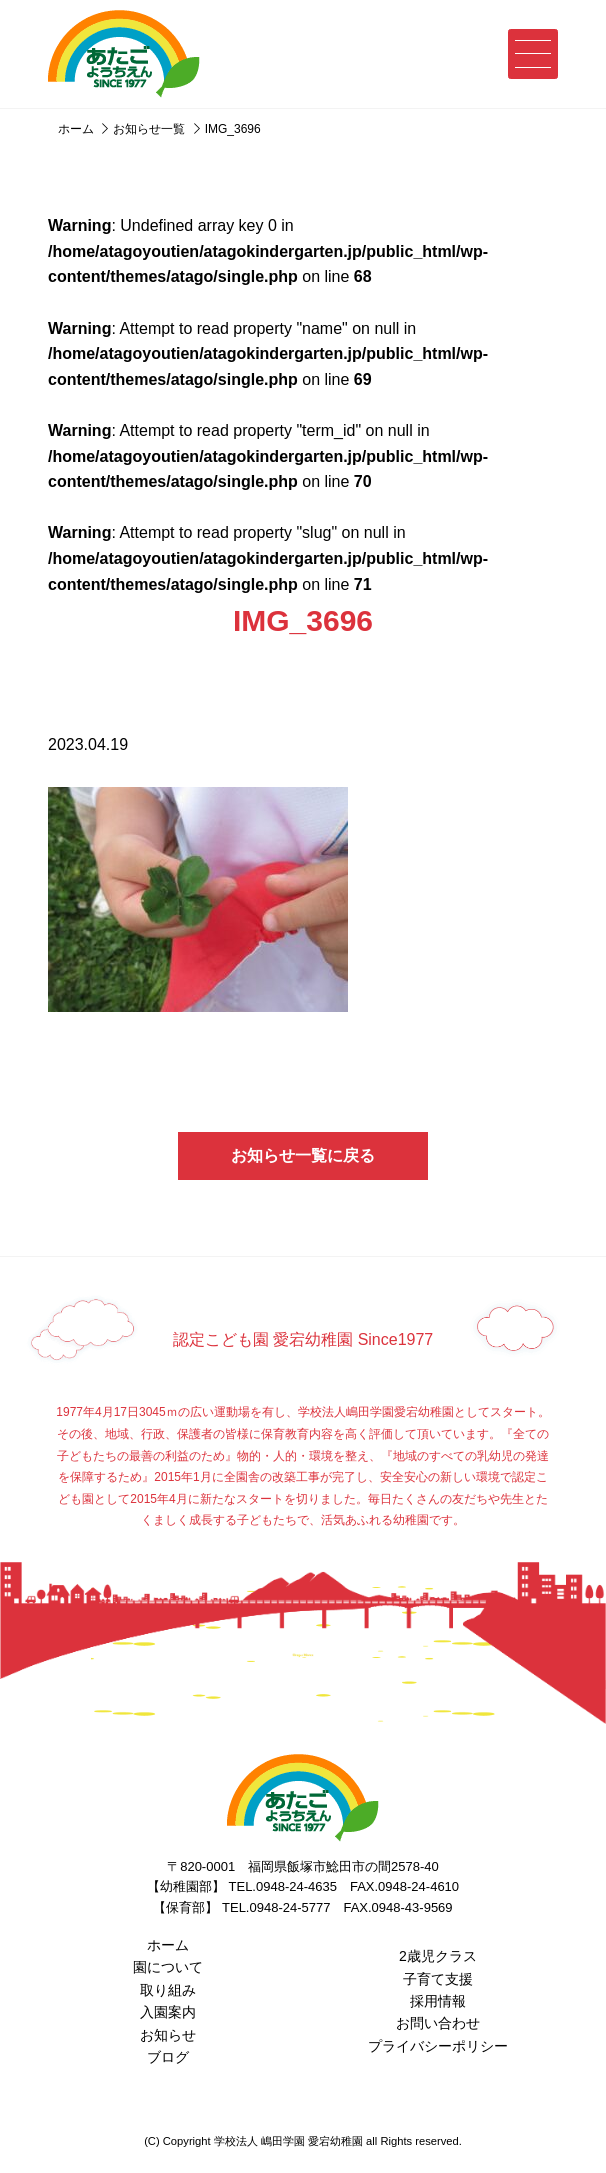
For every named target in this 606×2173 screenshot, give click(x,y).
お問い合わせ (438, 2023)
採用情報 (438, 2001)
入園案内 (168, 2012)
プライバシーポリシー (438, 2046)
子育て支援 (438, 1979)
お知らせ (168, 2035)
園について (168, 1967)
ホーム (168, 1945)
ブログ (168, 2057)
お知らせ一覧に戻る (303, 1155)
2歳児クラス (438, 1956)
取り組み (168, 1990)
